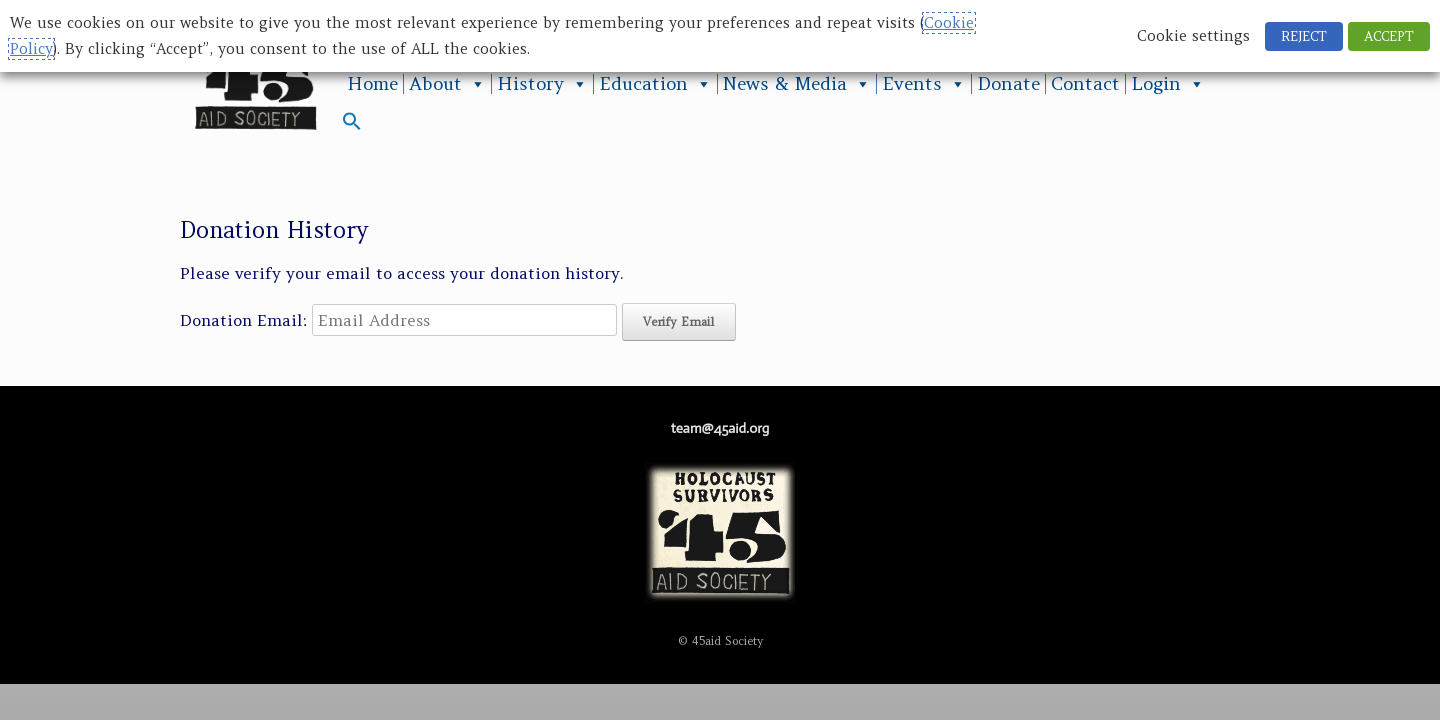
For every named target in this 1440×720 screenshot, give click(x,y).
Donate (1008, 84)
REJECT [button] (1304, 36)
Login (1168, 84)
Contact (1085, 84)
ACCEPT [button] (1389, 36)
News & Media (797, 84)
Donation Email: (243, 320)
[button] (352, 125)
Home (372, 84)
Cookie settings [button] (1193, 36)
